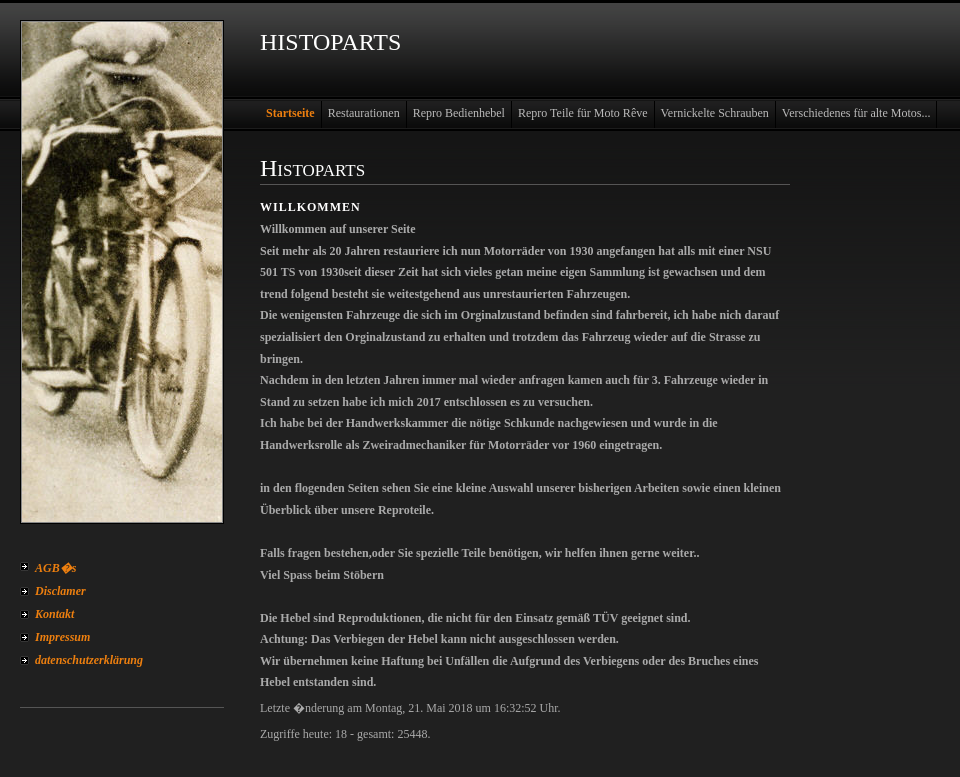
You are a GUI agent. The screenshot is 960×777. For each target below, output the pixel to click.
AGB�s (55, 568)
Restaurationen (364, 113)
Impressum (62, 637)
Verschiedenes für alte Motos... (856, 113)
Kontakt (54, 614)
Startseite (290, 113)
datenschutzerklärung (89, 660)
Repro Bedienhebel (459, 113)
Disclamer (60, 591)
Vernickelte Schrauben (715, 113)
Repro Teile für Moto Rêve (583, 113)
